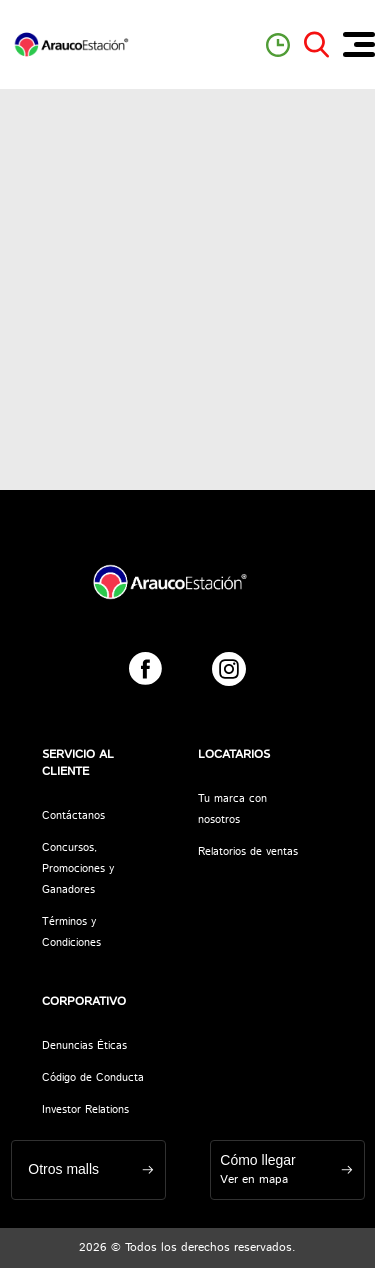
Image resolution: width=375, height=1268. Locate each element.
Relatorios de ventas (248, 852)
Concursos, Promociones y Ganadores (78, 869)
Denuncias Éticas (84, 1046)
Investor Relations (85, 1110)
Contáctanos (73, 816)
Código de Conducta (93, 1078)
